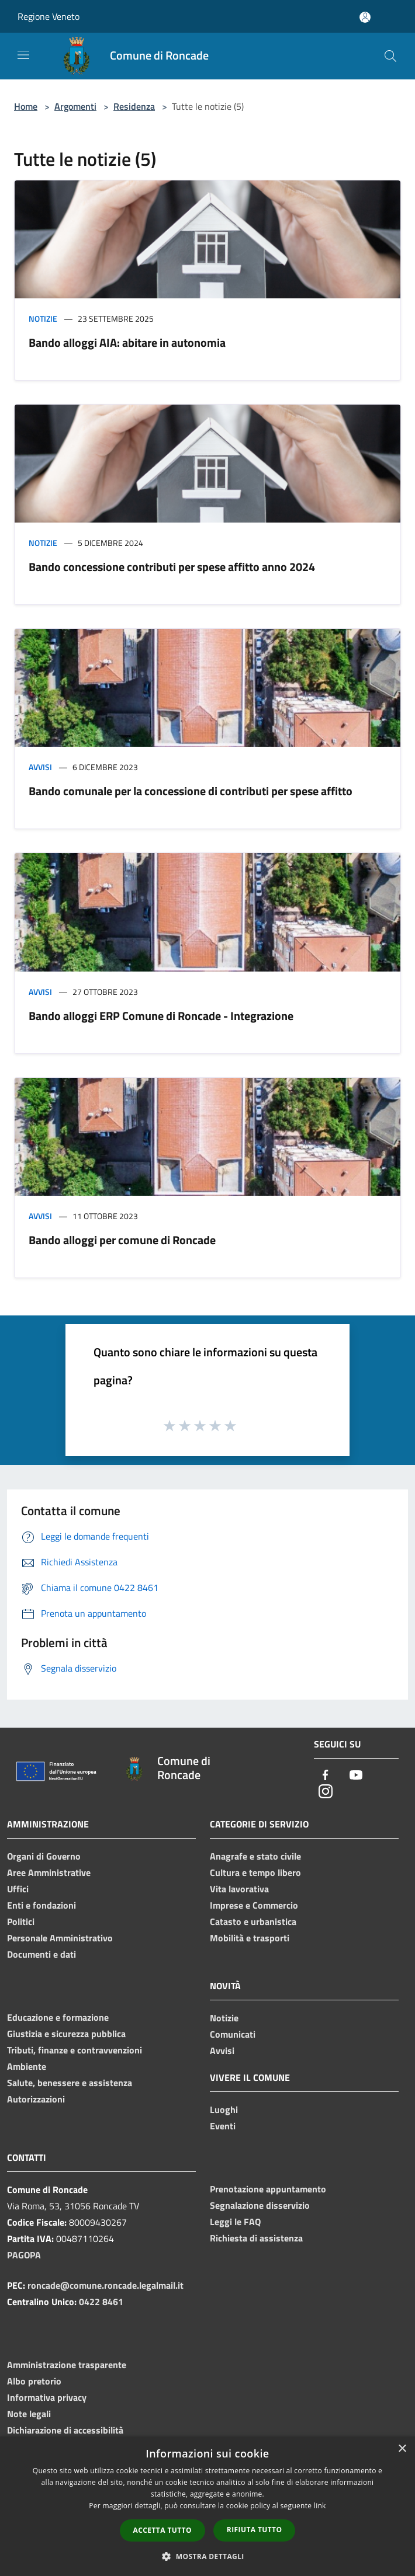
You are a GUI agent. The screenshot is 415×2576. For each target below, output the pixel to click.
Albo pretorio (34, 2381)
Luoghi (224, 2109)
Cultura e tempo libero (255, 1872)
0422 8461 (101, 2302)
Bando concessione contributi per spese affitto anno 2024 (172, 567)
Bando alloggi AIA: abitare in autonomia (127, 342)
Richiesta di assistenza (256, 2238)
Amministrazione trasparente (66, 2365)
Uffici (18, 1889)
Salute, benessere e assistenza (69, 2083)
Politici (20, 1921)
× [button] (401, 2449)
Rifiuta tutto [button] (254, 2530)
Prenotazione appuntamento (268, 2189)
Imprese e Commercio (254, 1905)
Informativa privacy (47, 2397)
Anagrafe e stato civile (255, 1856)
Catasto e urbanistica (253, 1921)
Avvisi (40, 767)
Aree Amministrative (49, 1872)
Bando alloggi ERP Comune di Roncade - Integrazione (161, 1016)
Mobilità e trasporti (249, 1938)
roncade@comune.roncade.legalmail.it (105, 2285)
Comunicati (232, 2034)
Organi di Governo (44, 1856)
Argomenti (75, 106)
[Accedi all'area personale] (365, 17)
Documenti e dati (41, 1954)
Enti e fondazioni (41, 1905)
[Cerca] (390, 56)
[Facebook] (325, 1775)
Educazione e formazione (58, 2017)
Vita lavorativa (239, 1889)
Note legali (29, 2414)
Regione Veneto (48, 16)
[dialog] (207, 2506)
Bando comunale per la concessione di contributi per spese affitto (190, 791)
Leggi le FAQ (235, 2222)
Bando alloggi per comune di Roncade (122, 1240)
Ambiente (26, 2066)
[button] (207, 2556)
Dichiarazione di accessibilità (65, 2430)
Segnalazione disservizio (260, 2205)
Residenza (134, 106)
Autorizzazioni (36, 2099)
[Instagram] (325, 1792)
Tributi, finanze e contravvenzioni (74, 2050)
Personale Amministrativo (60, 1938)
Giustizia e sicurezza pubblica (66, 2034)
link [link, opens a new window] (320, 2506)
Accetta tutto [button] (162, 2530)
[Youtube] (356, 1775)
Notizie (43, 318)
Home (25, 106)
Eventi (223, 2126)
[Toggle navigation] (23, 55)
